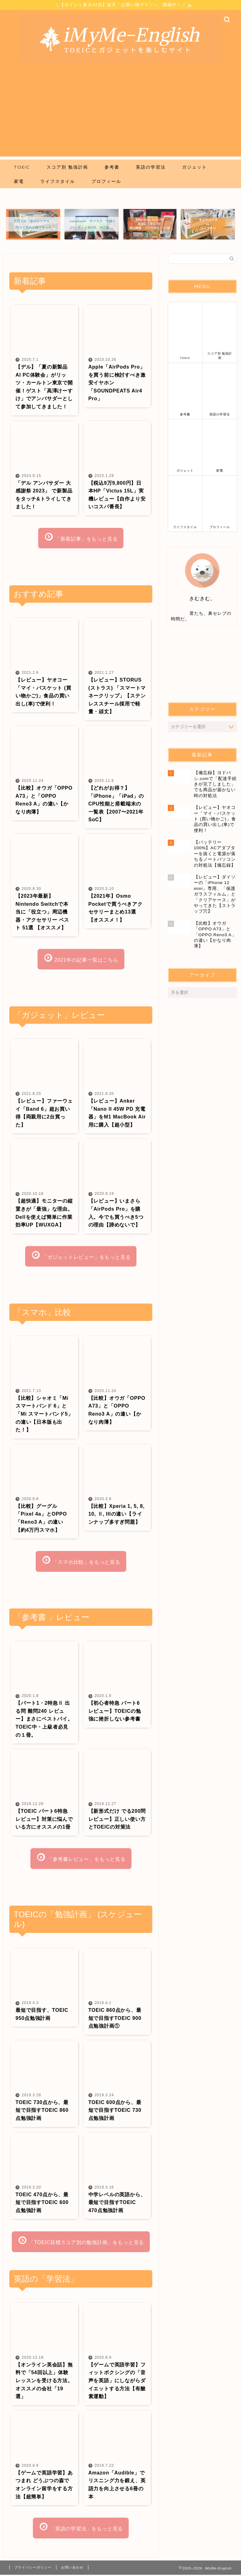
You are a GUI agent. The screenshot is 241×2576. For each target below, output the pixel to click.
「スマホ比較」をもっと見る (81, 1561)
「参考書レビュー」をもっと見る (81, 1858)
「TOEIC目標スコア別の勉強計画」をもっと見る (81, 2241)
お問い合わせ (72, 2568)
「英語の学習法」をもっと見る (81, 2528)
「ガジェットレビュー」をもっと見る (81, 1255)
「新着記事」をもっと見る (81, 537)
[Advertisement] (120, 113)
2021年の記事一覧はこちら (81, 958)
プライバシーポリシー (32, 2568)
